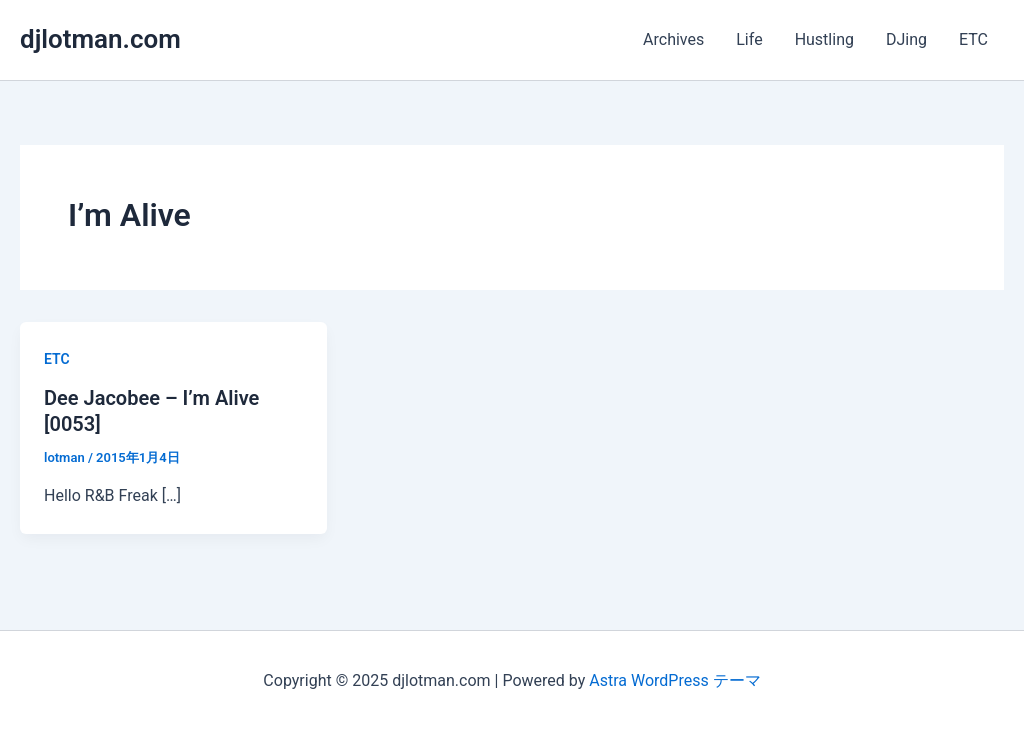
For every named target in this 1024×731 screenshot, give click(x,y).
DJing (906, 39)
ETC (973, 39)
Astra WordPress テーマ (674, 680)
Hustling (824, 39)
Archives (673, 39)
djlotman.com (100, 39)
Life (749, 39)
